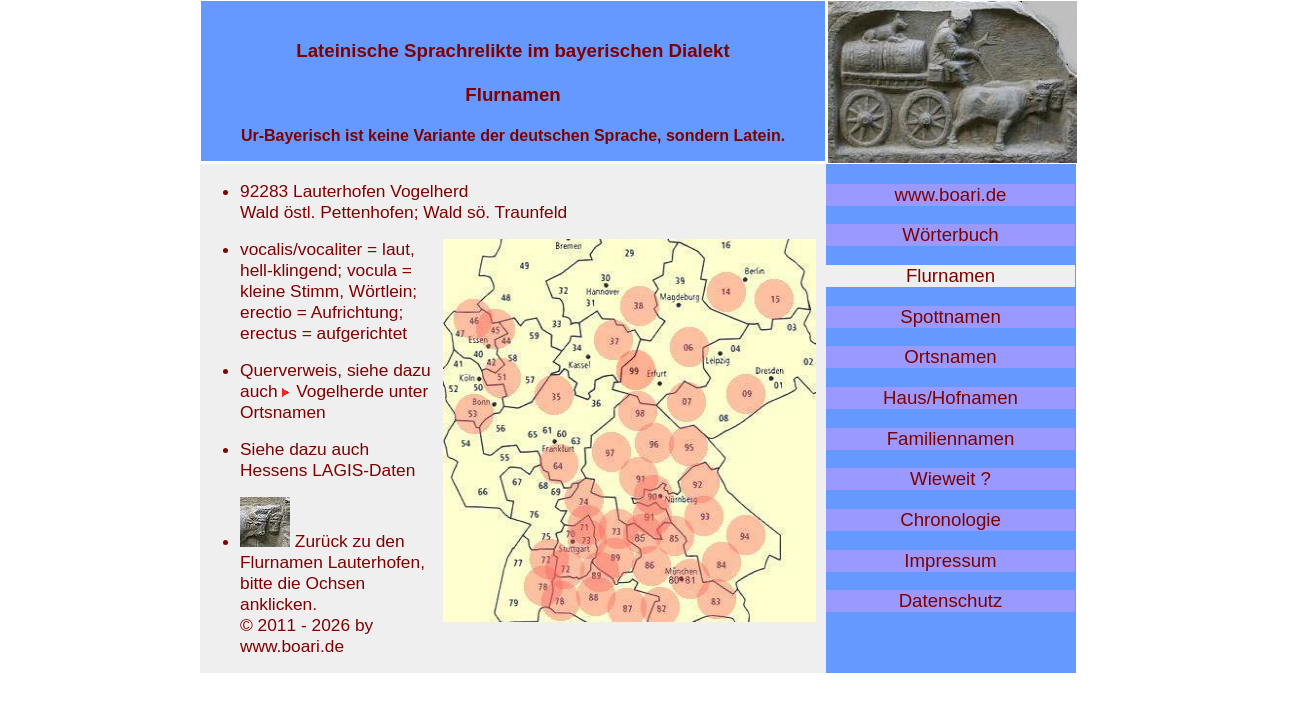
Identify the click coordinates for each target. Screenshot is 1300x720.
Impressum (950, 560)
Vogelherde (333, 391)
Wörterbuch (950, 234)
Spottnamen (950, 316)
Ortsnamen (950, 356)
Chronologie (950, 519)
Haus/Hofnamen (950, 397)
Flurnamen (950, 275)
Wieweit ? (950, 478)
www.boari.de (951, 194)
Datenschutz (951, 600)
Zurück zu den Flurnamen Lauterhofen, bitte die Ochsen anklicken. (332, 572)
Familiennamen (951, 438)
